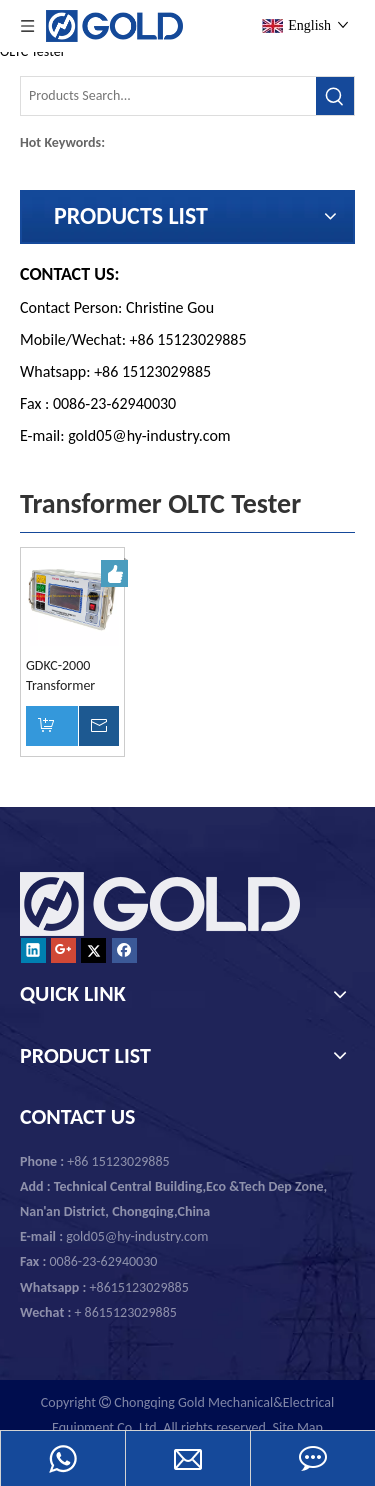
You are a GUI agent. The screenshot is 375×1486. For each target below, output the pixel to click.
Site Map (298, 1427)
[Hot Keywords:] (335, 96)
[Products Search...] (168, 96)
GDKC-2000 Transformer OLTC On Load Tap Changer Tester (65, 676)
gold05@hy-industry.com (149, 435)
